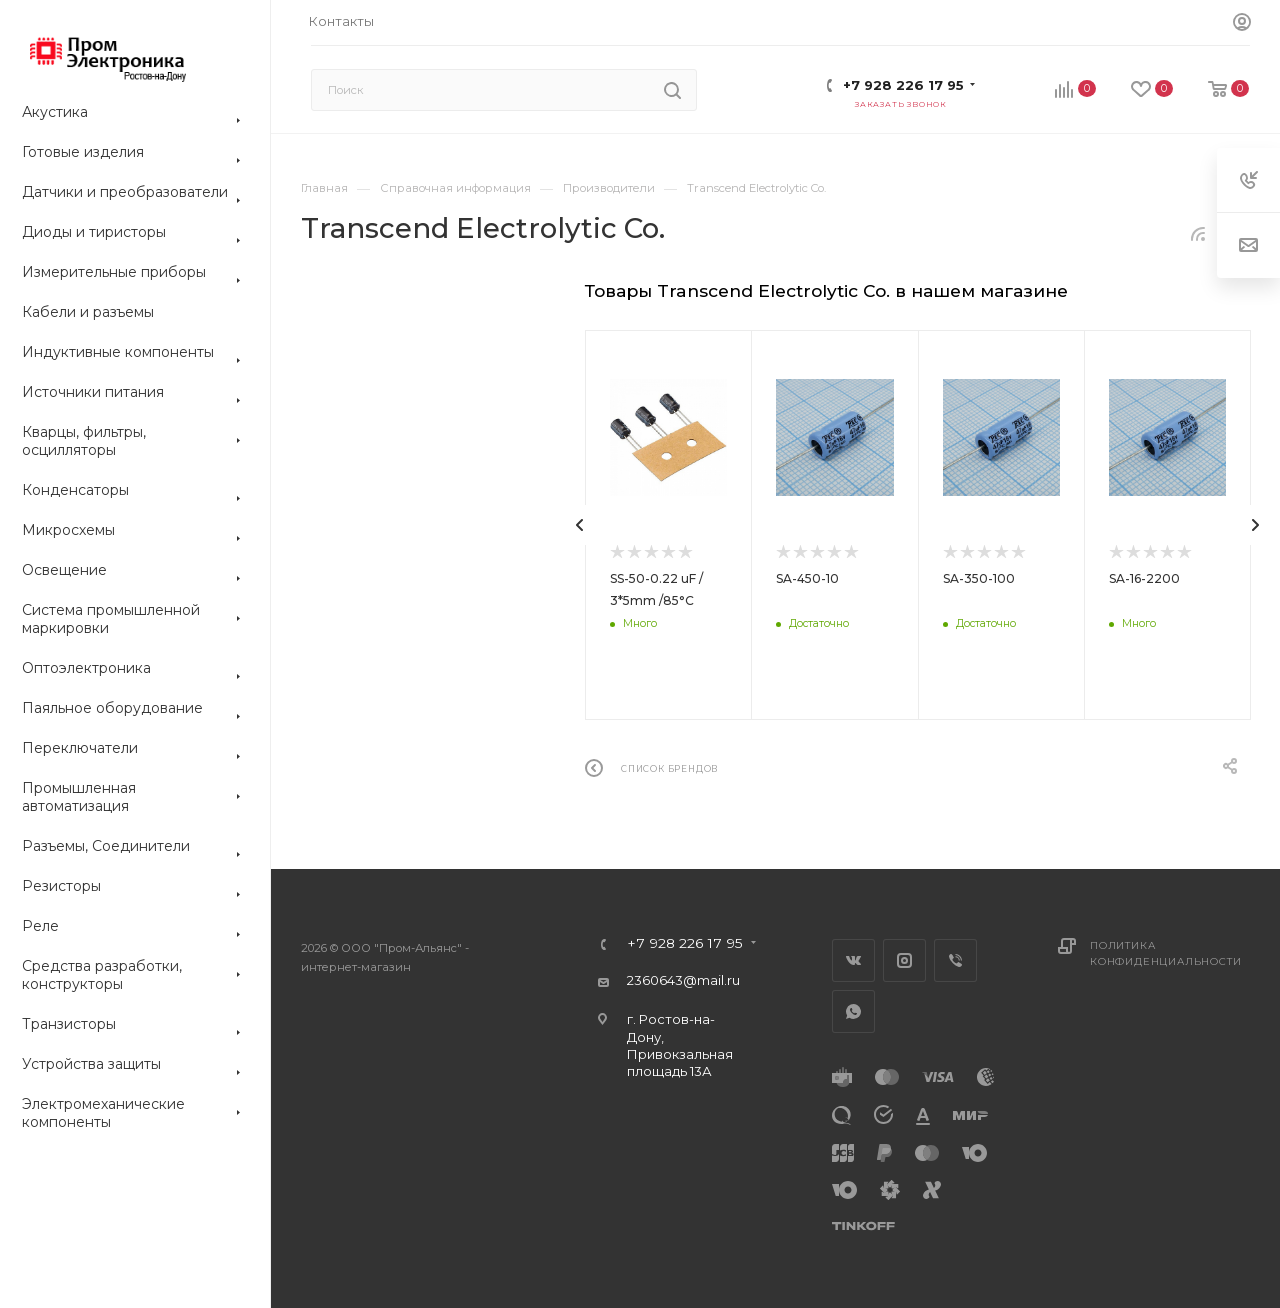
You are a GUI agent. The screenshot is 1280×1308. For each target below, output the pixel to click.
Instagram (904, 960)
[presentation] (580, 525)
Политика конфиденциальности (1165, 953)
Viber (955, 960)
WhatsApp (853, 1011)
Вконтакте (853, 960)
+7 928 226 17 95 (903, 85)
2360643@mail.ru (683, 980)
